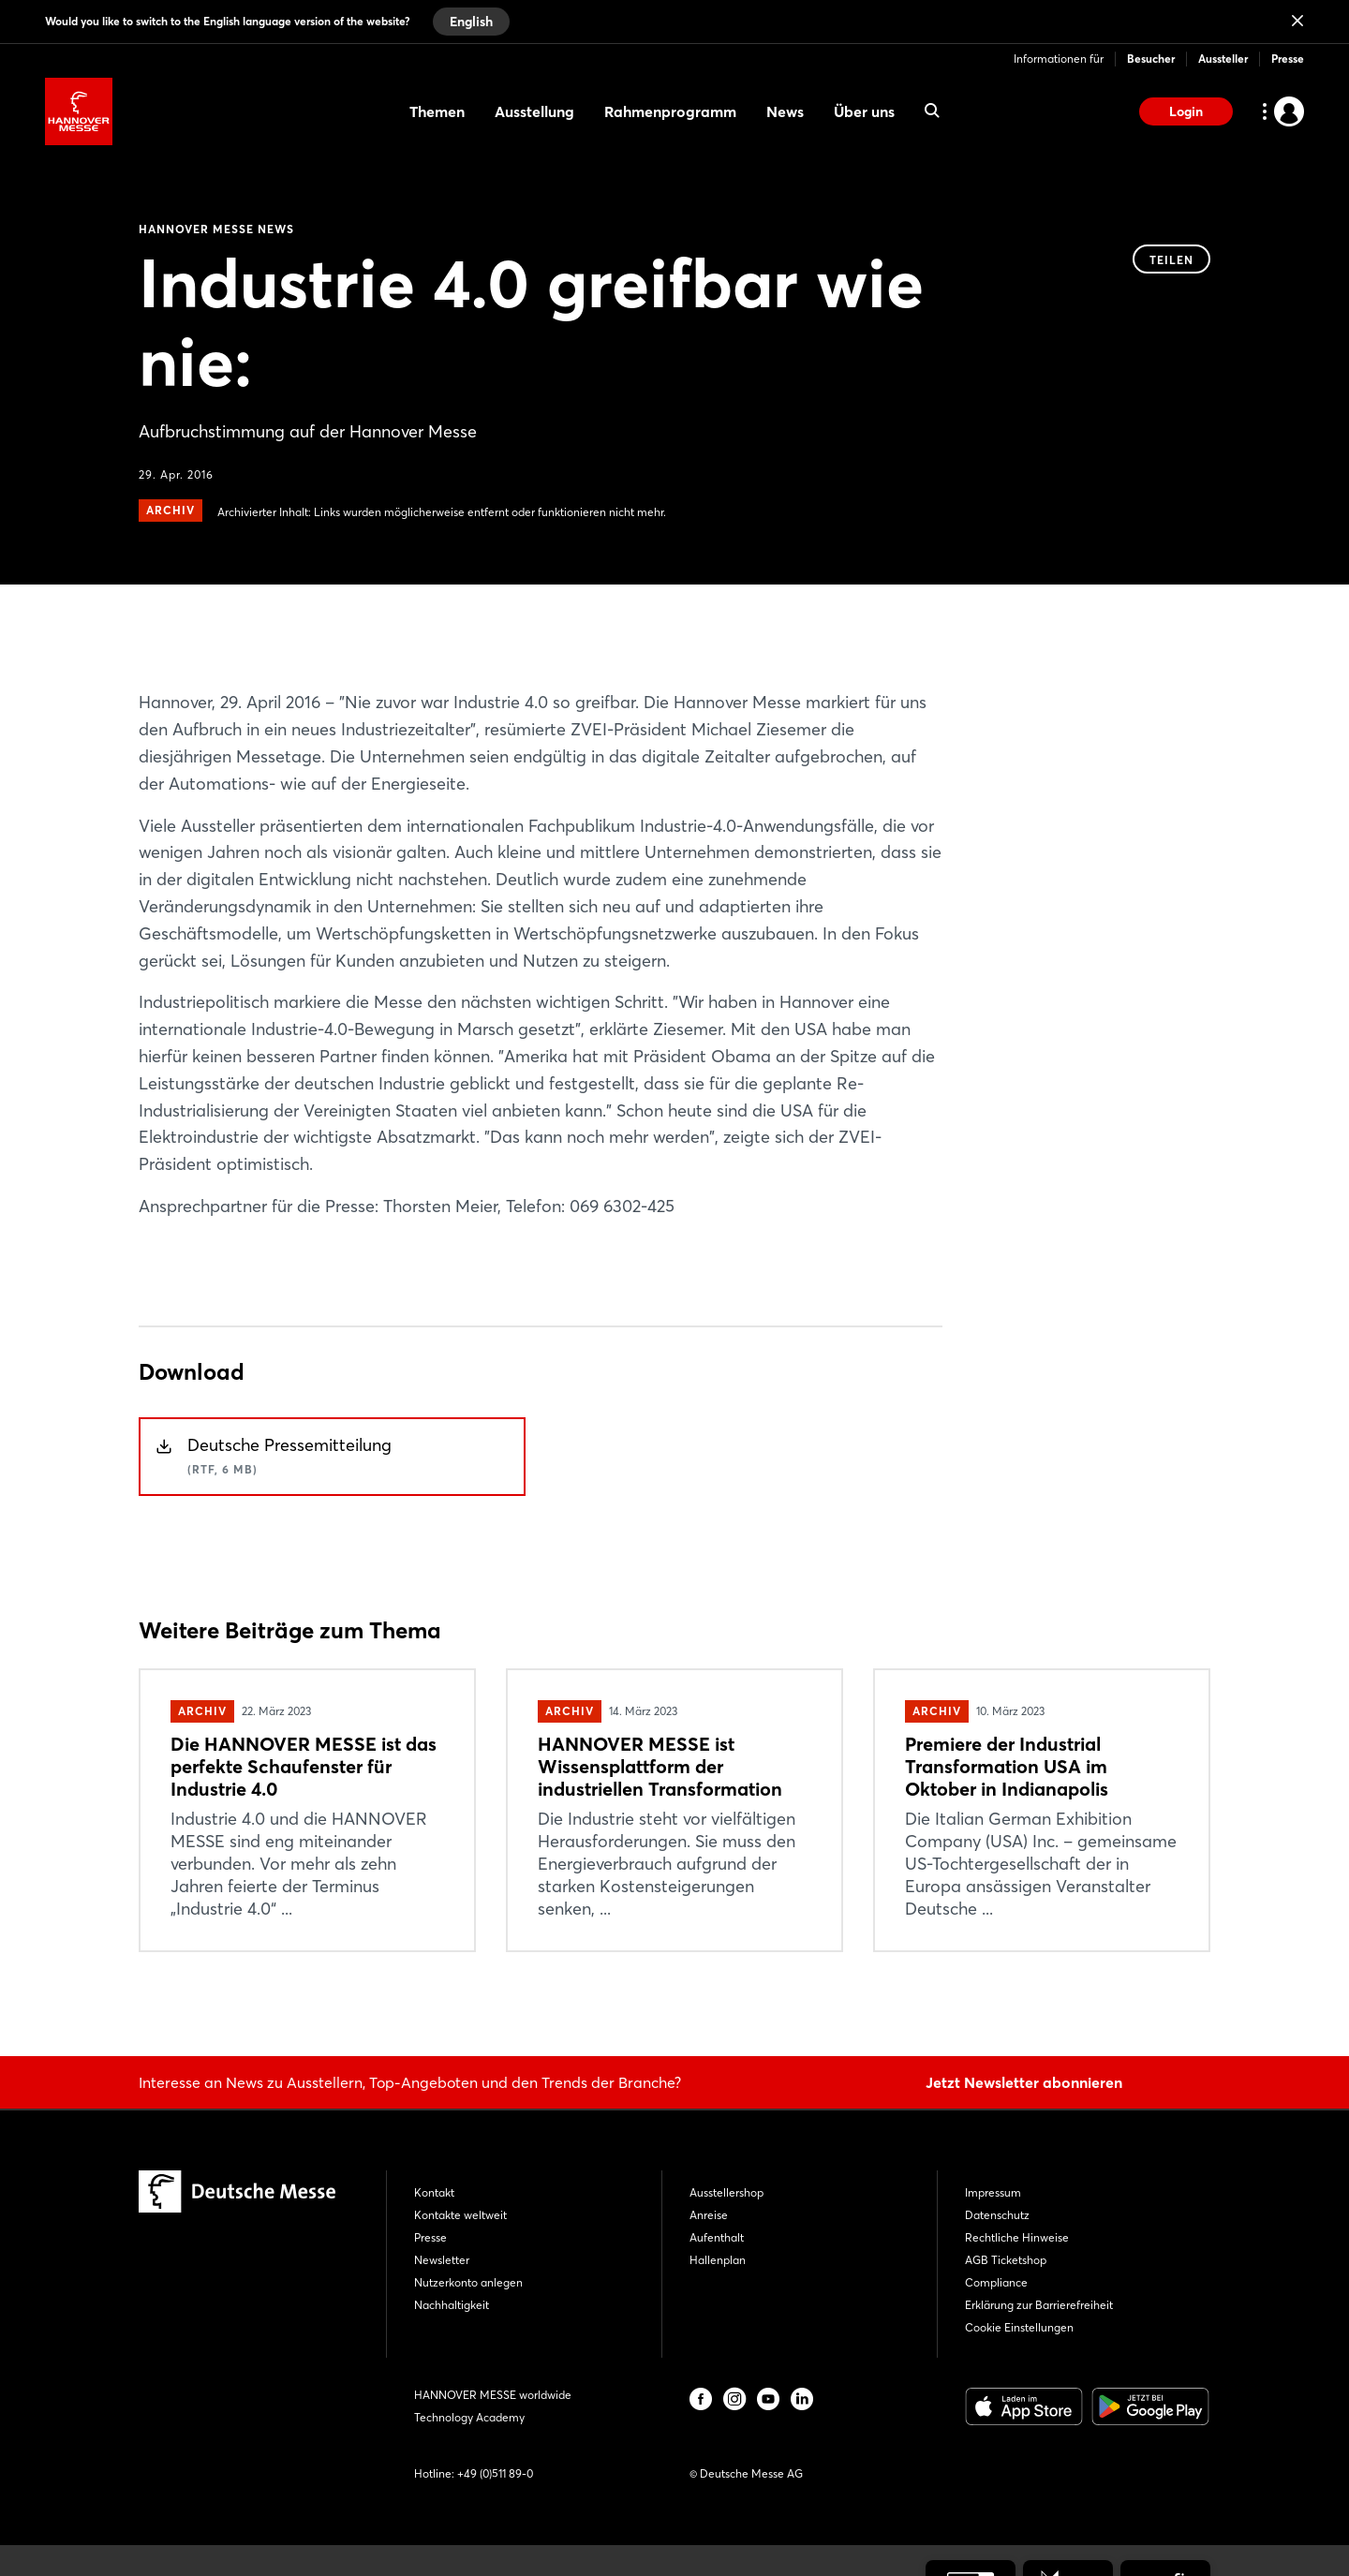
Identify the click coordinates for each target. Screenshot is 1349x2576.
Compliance (996, 2282)
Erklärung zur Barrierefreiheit (1039, 2305)
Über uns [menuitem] (864, 111)
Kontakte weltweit (460, 2215)
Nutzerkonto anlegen (468, 2282)
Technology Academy (469, 2417)
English (471, 21)
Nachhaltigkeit (451, 2305)
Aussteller (1223, 59)
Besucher (1151, 59)
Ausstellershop (726, 2192)
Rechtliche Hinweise (1017, 2237)
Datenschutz (997, 2215)
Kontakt (434, 2192)
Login (1186, 111)
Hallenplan (717, 2260)
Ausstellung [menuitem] (534, 111)
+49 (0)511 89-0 (495, 2473)
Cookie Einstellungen (1019, 2327)
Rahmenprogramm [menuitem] (670, 111)
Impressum (993, 2192)
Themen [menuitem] (437, 111)
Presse (1287, 59)
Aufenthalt (716, 2237)
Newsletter (441, 2260)
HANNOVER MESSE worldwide (492, 2395)
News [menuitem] (785, 111)
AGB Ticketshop (1005, 2260)
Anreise (708, 2215)
